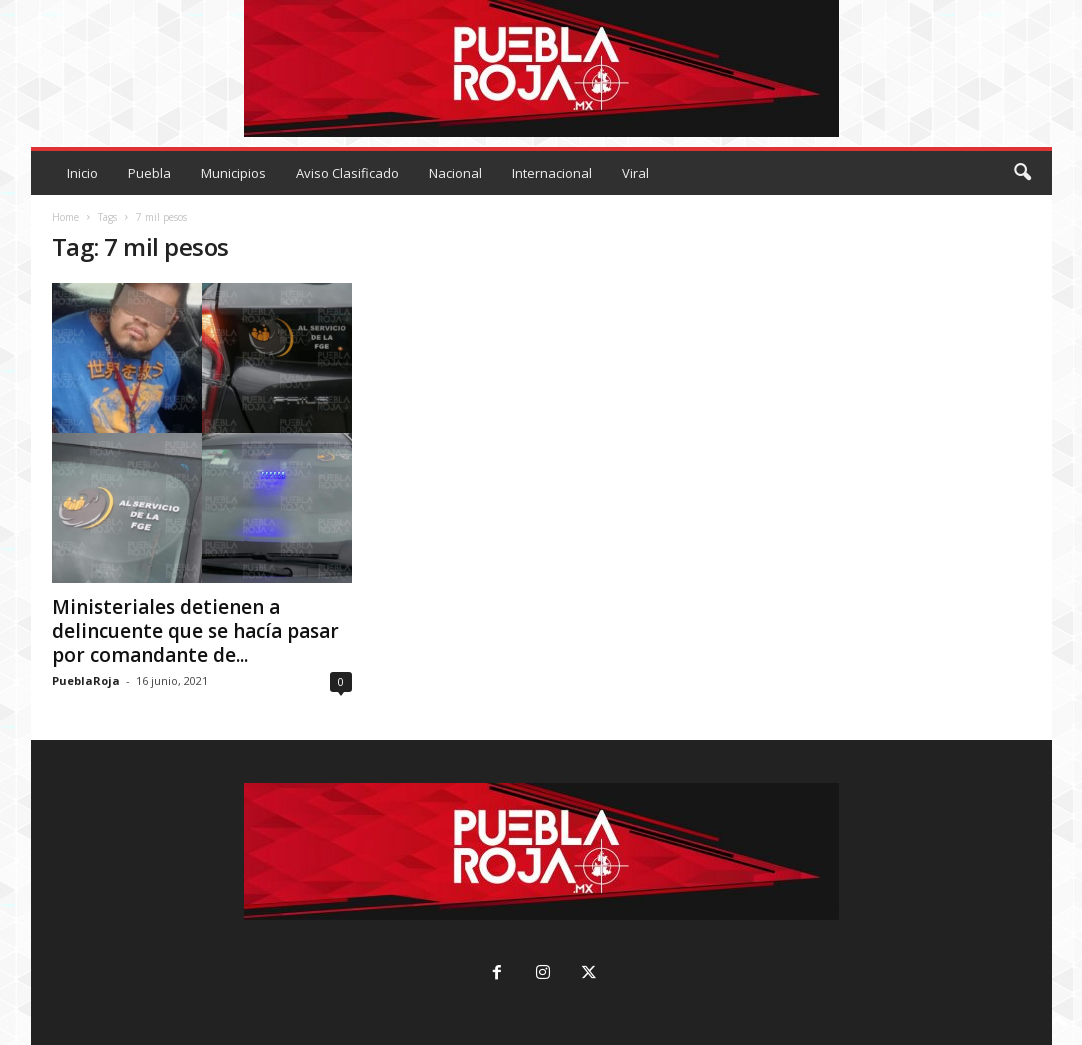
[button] (1022, 173)
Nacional (455, 173)
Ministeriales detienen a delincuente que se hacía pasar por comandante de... (195, 631)
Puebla (149, 173)
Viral (635, 173)
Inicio (82, 173)
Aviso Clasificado (347, 173)
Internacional (552, 173)
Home (65, 217)
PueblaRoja (86, 680)
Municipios (233, 173)
